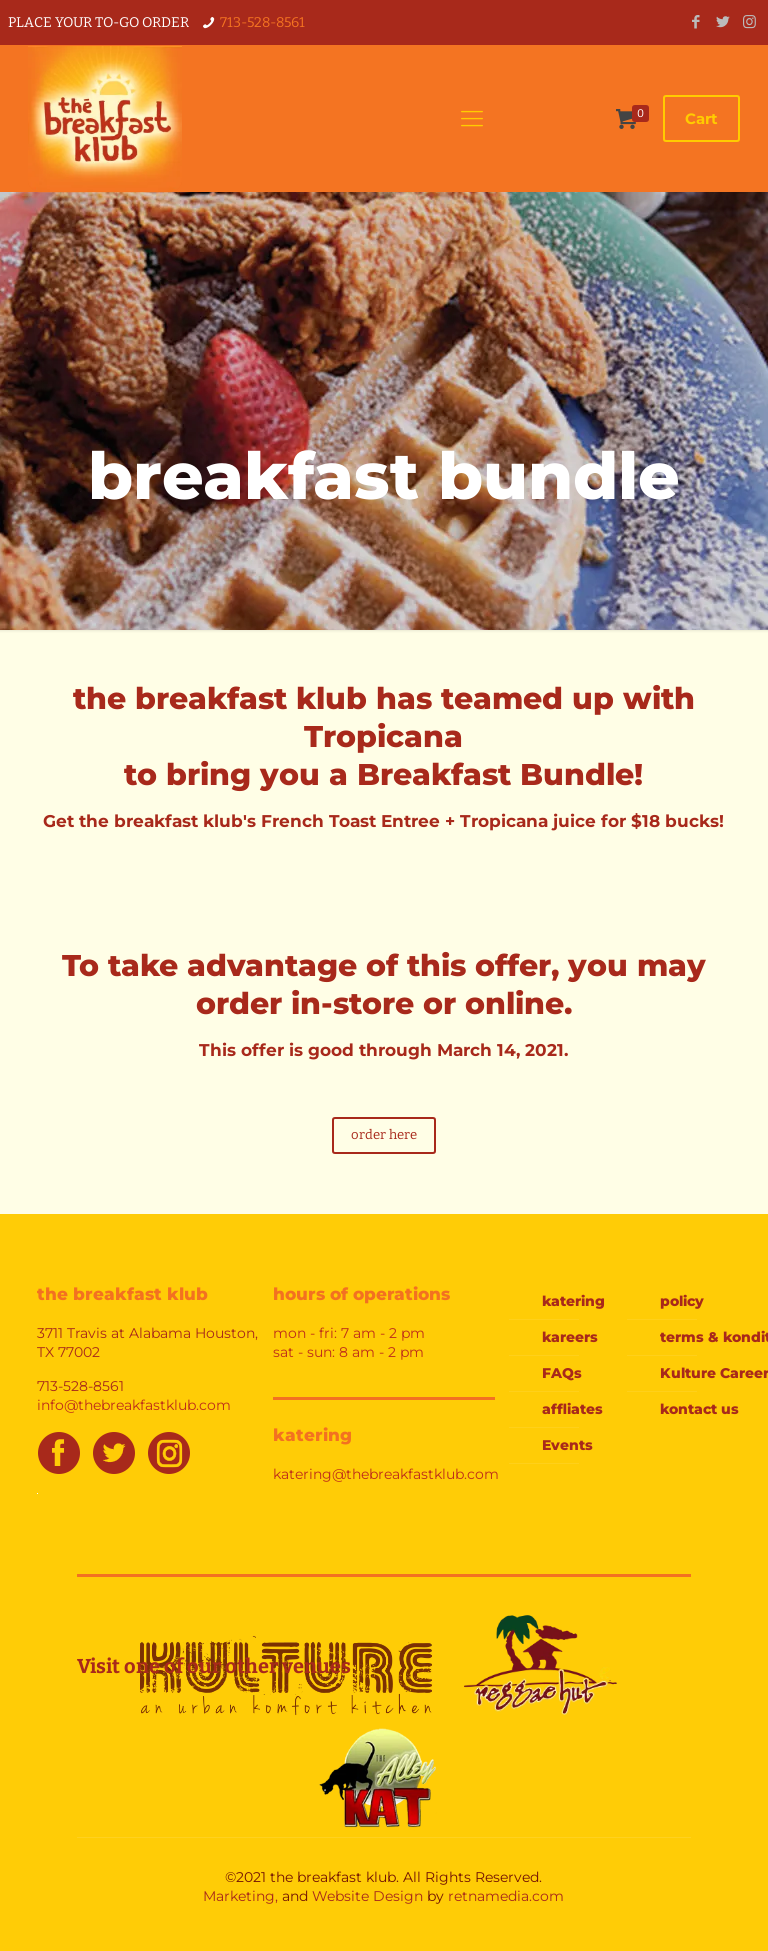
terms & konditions (710, 1337)
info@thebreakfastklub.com (134, 1405)
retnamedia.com (506, 1896)
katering (573, 1301)
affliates (572, 1409)
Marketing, (240, 1896)
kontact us (699, 1409)
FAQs (562, 1373)
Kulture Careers (710, 1373)
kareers (570, 1337)
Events (567, 1445)
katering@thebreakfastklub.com (386, 1474)
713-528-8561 (262, 22)
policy (682, 1301)
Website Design (367, 1896)
